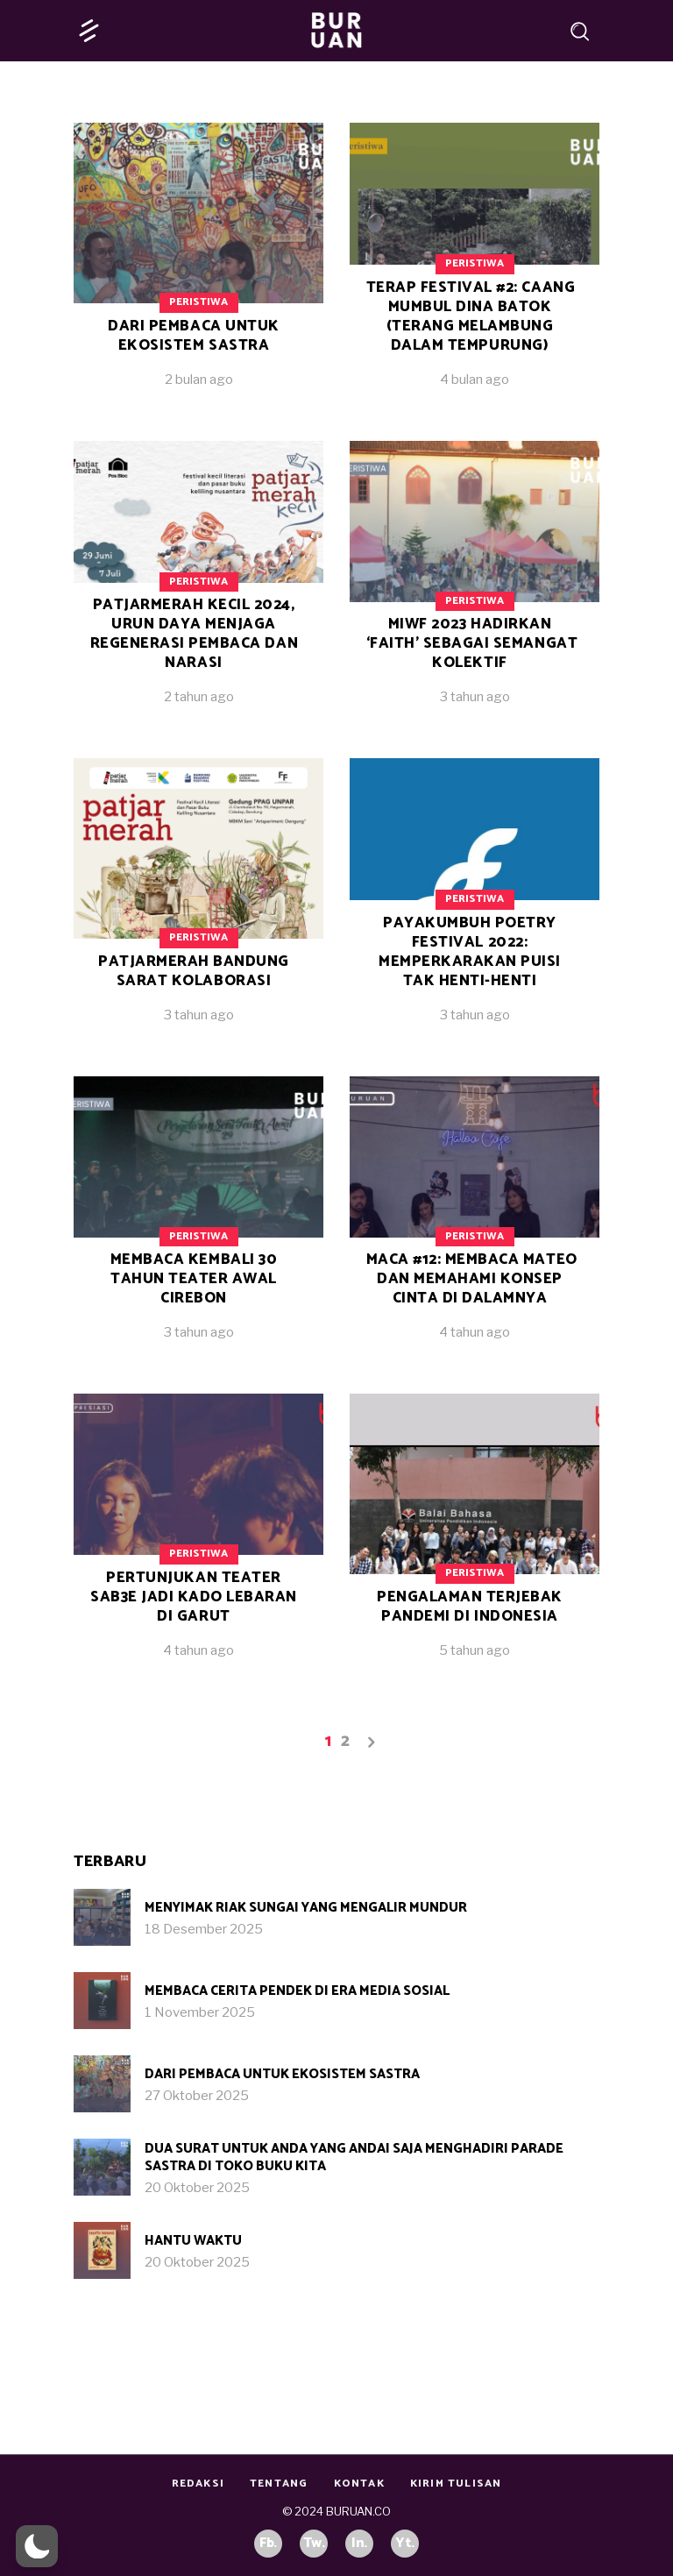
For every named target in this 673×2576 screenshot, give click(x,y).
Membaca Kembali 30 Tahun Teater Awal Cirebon (193, 1278)
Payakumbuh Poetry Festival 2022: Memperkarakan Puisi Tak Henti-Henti (470, 952)
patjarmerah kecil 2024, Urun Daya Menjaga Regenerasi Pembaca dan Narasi (194, 634)
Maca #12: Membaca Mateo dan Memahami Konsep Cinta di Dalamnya (471, 1278)
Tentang (279, 2483)
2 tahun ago (199, 697)
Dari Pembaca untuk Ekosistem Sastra (193, 336)
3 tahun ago (475, 697)
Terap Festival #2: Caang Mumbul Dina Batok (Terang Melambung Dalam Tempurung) (470, 316)
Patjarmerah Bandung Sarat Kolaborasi (193, 971)
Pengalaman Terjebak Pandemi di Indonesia (470, 1607)
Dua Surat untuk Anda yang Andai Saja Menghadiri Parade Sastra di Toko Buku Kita (354, 2157)
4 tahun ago (474, 1332)
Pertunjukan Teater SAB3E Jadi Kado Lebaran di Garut (193, 1597)
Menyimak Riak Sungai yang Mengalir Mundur (306, 1908)
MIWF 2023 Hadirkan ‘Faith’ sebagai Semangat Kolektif (471, 643)
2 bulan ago (199, 379)
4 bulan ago (474, 379)
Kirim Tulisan (456, 2483)
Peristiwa (198, 302)
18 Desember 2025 (204, 1929)
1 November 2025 (200, 2012)
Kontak (359, 2483)
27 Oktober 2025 (197, 2096)
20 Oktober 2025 (197, 2188)
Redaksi (198, 2483)
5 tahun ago (474, 1650)
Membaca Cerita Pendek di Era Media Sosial (297, 1991)
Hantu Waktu (193, 2241)
